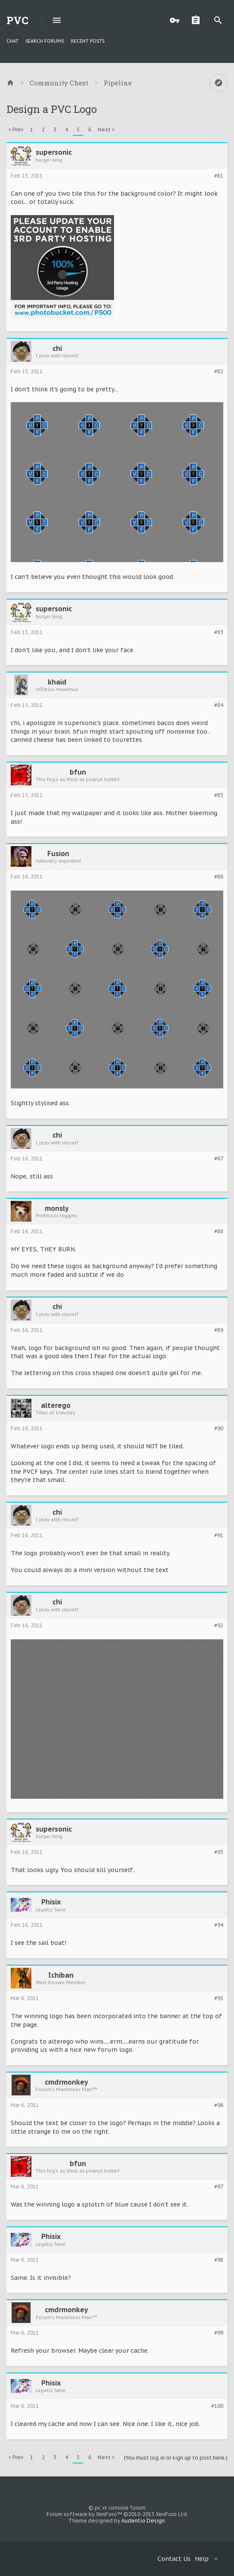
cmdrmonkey (66, 2082)
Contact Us (174, 2559)
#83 (218, 632)
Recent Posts (88, 41)
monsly (57, 1208)
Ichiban (61, 1975)
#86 (218, 877)
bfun (78, 772)
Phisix (51, 1902)
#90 (218, 1429)
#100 (217, 2406)
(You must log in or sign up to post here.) (176, 2457)
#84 (218, 705)
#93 (218, 1852)
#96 (218, 2105)
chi (57, 348)
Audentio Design (143, 2520)
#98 (218, 2260)
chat (12, 41)
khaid (57, 682)
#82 (218, 372)
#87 (218, 1159)
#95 (218, 1998)
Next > (106, 129)
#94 (218, 1925)
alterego (56, 1405)
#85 (218, 795)
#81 (218, 176)
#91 (218, 1535)
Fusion (58, 853)
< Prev (15, 129)
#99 (218, 2333)
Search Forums (44, 41)
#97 (218, 2187)
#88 (218, 1232)
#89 (218, 1330)
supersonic (54, 152)
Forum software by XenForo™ (117, 2514)
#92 (218, 1626)
